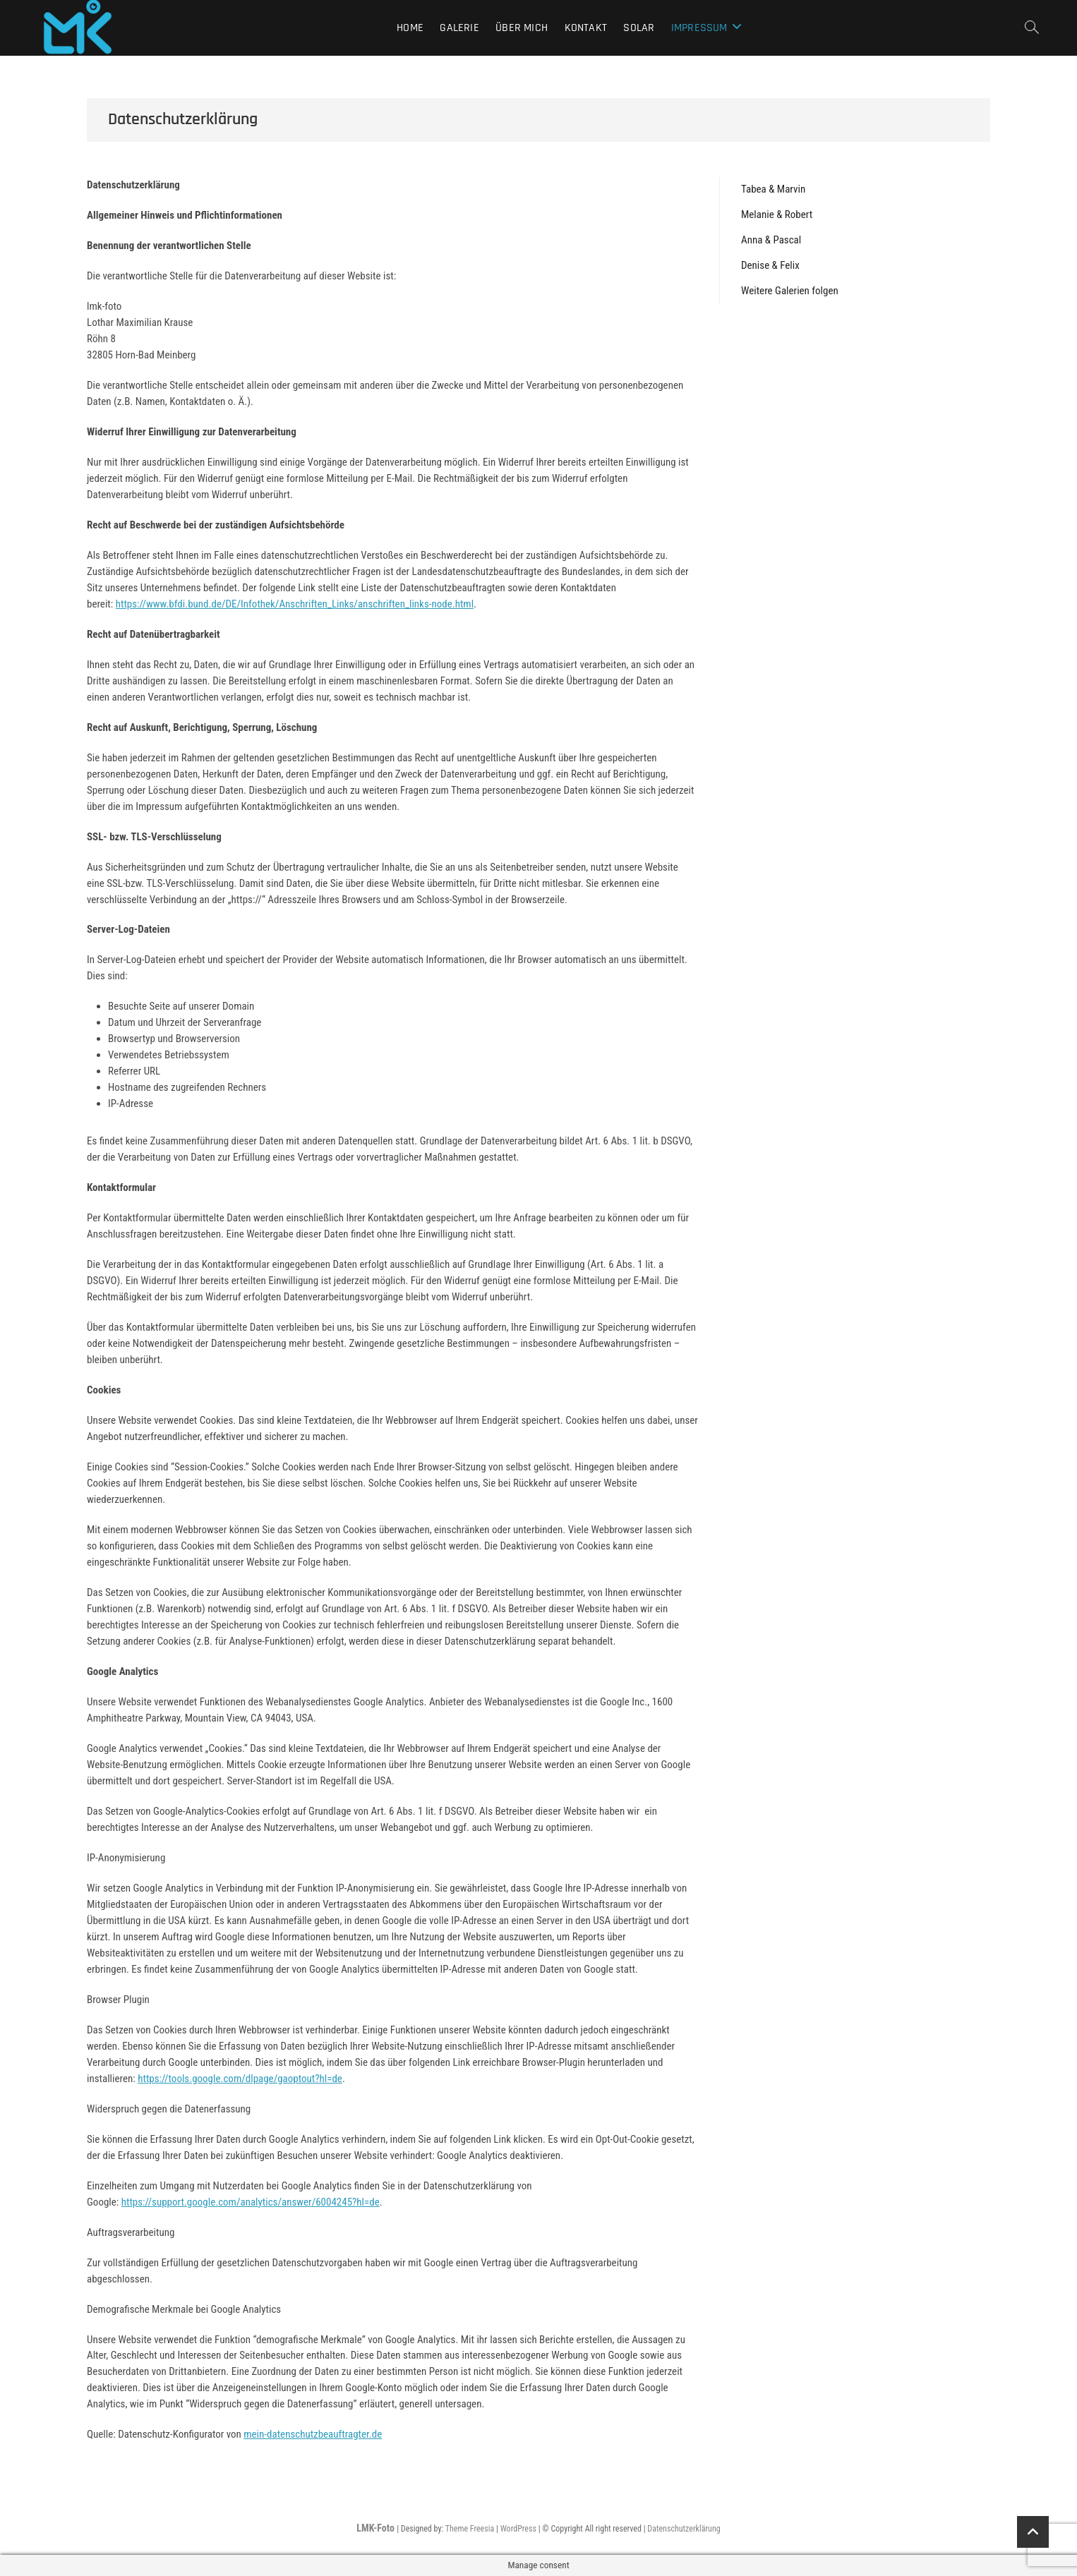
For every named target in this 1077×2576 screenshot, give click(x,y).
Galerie (459, 27)
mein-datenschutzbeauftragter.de (312, 2434)
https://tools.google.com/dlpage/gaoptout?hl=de (240, 2078)
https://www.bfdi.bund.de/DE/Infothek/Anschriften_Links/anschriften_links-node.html (295, 604)
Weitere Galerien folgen (789, 290)
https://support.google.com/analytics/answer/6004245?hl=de (250, 2202)
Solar (638, 27)
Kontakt (586, 27)
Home (410, 27)
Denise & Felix (770, 265)
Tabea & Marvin (773, 189)
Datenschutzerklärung (683, 2529)
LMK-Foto (376, 2528)
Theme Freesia (469, 2529)
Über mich (521, 27)
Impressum (699, 27)
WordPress (518, 2529)
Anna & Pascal (771, 240)
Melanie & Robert (776, 214)
